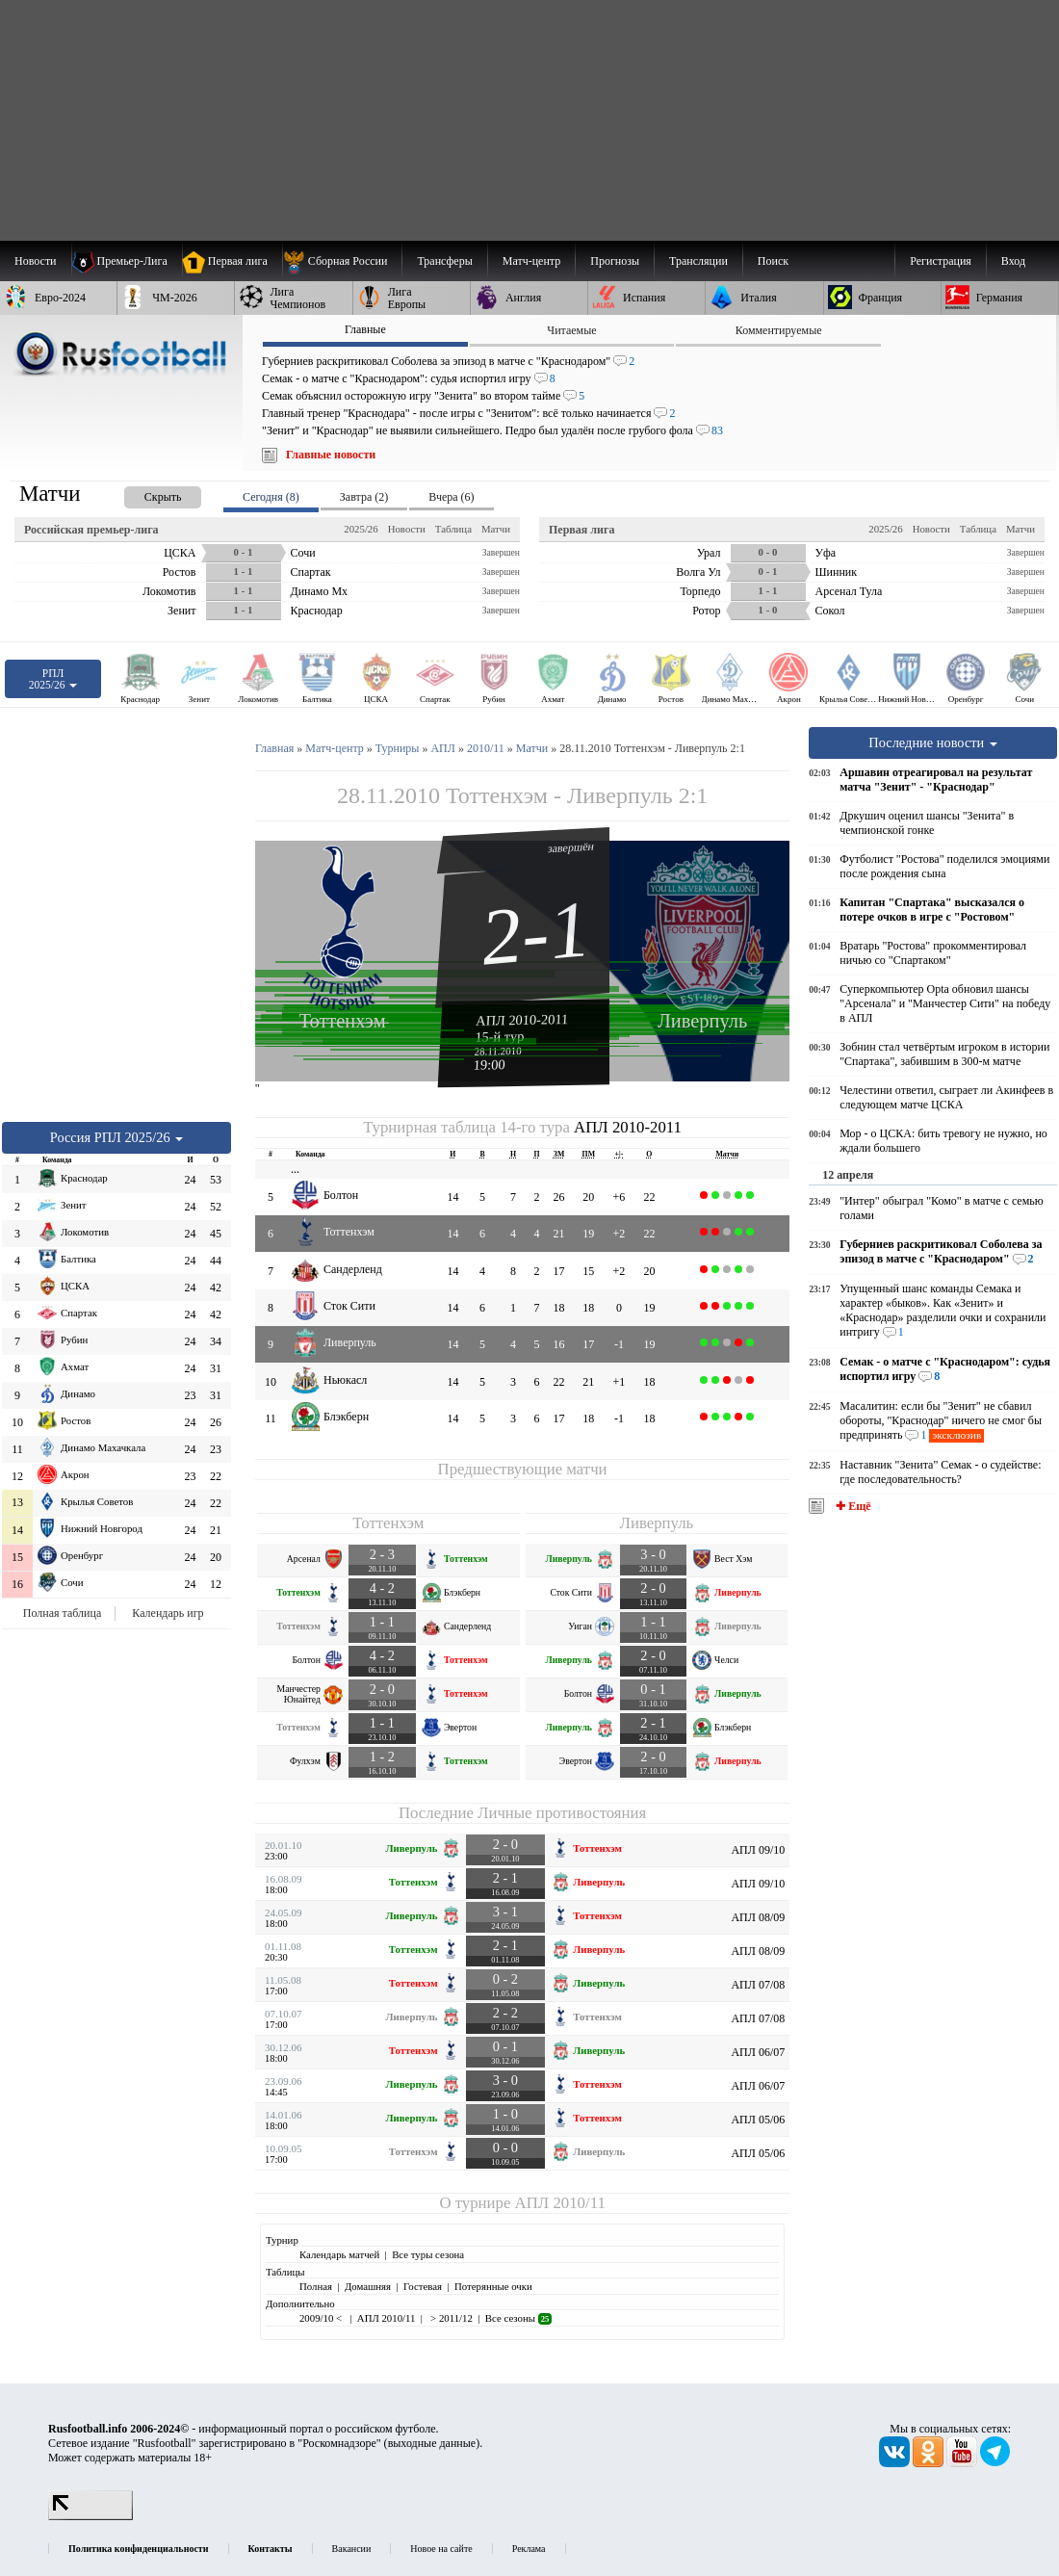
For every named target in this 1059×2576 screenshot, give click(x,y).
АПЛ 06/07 (758, 2052)
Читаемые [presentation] (571, 330)
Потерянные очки (493, 2286)
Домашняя (368, 2286)
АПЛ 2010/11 (560, 2203)
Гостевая (422, 2286)
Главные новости (330, 454)
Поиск (773, 261)
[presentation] (143, 493)
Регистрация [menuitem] (940, 261)
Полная (315, 2286)
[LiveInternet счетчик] (90, 2516)
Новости (407, 528)
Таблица (453, 528)
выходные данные (432, 2443)
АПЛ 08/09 (758, 1917)
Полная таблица (62, 1613)
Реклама (529, 2548)
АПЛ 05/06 (758, 2119)
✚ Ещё (851, 1506)
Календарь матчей (339, 2254)
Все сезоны (518, 2318)
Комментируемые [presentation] (779, 330)
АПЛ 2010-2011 (522, 1019)
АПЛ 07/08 (758, 1984)
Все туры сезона (428, 2254)
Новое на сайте (441, 2548)
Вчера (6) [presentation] (451, 497)
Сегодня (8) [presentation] (271, 497)
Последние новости (932, 742)
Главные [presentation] (365, 329)
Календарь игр (167, 1613)
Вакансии (352, 2548)
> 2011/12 (449, 2318)
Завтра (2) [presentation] (364, 497)
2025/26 (360, 528)
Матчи (495, 528)
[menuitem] (342, 261)
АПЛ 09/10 (758, 1850)
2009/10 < (322, 2318)
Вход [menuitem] (1013, 261)
